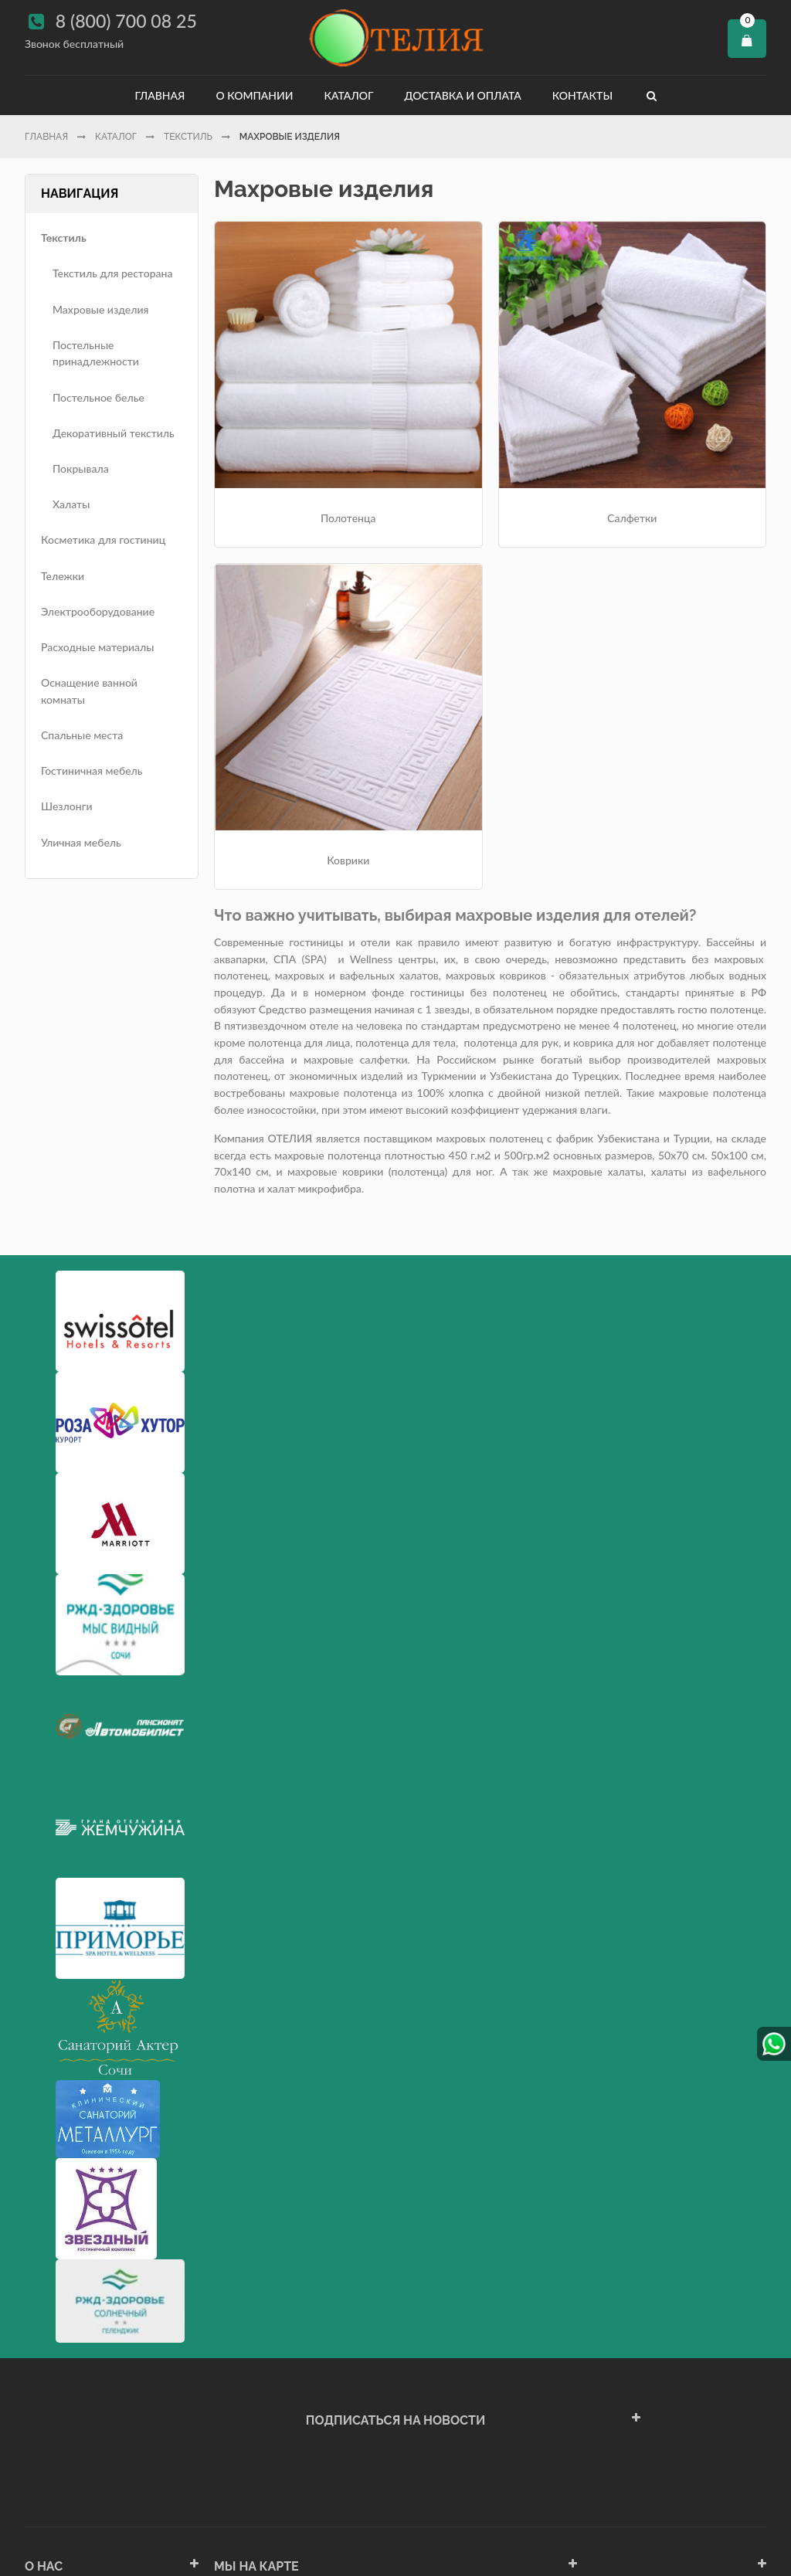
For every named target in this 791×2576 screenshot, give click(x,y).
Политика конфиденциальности (105, 2445)
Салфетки (489, 423)
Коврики (679, 423)
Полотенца (300, 423)
